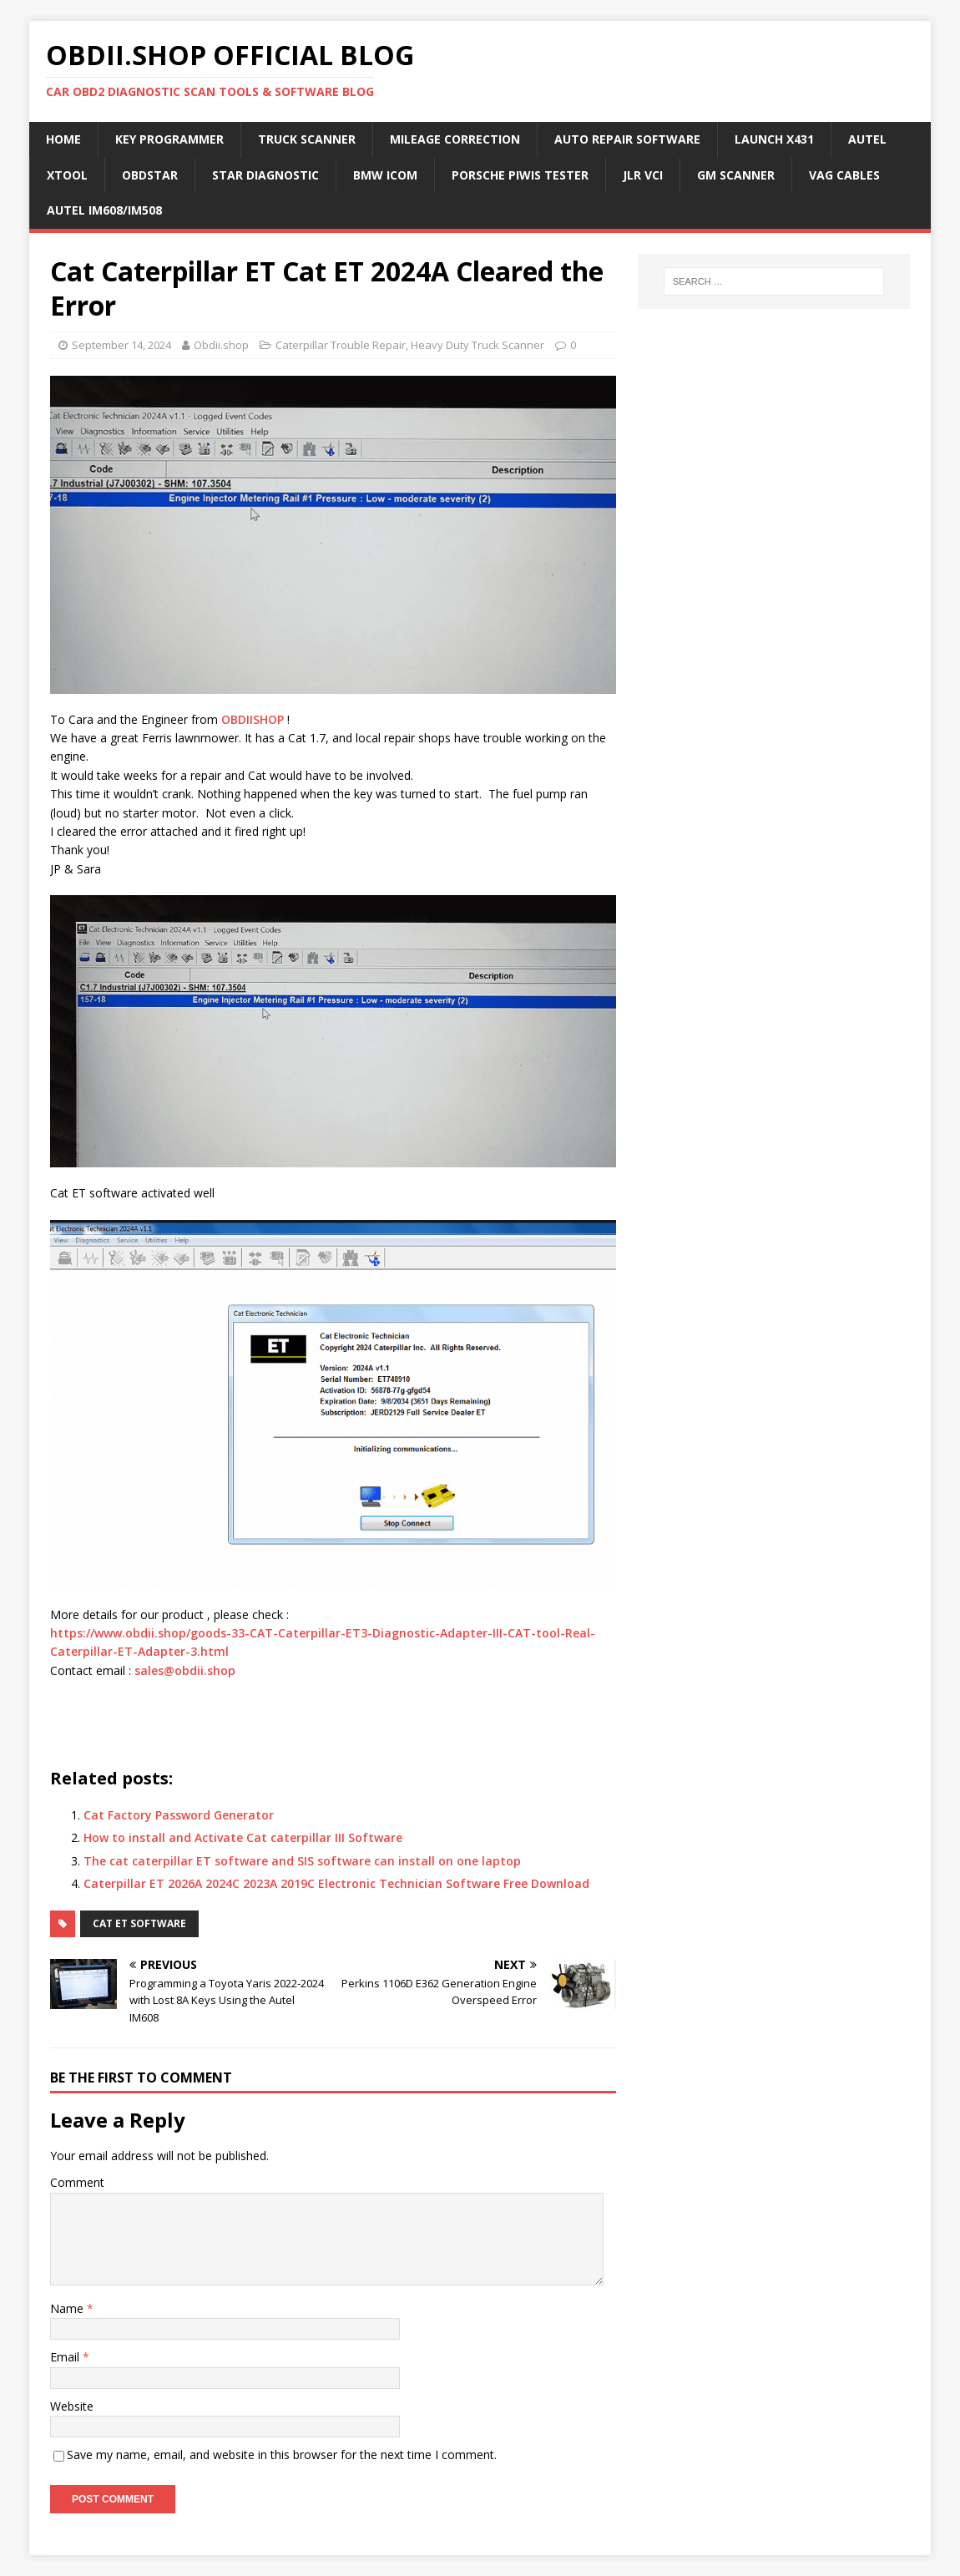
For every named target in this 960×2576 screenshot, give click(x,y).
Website (71, 2406)
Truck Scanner (307, 139)
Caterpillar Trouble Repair (340, 344)
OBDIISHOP (252, 719)
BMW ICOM (385, 175)
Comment (77, 2182)
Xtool (67, 175)
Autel (867, 139)
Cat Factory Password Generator (178, 1815)
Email (66, 2357)
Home (63, 139)
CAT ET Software (139, 1923)
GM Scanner (736, 175)
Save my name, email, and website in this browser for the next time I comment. (282, 2454)
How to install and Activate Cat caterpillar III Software (242, 1837)
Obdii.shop (221, 344)
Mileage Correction (455, 139)
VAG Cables (844, 175)
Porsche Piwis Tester (520, 175)
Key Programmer (169, 139)
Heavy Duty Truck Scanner (477, 344)
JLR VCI (643, 175)
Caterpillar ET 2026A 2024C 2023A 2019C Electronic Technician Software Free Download (336, 1883)
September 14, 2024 (121, 344)
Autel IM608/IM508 (104, 210)
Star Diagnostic (265, 175)
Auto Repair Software (627, 139)
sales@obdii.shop (184, 1670)
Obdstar (150, 175)
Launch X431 (774, 139)
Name (68, 2308)
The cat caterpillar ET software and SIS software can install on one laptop (302, 1861)
